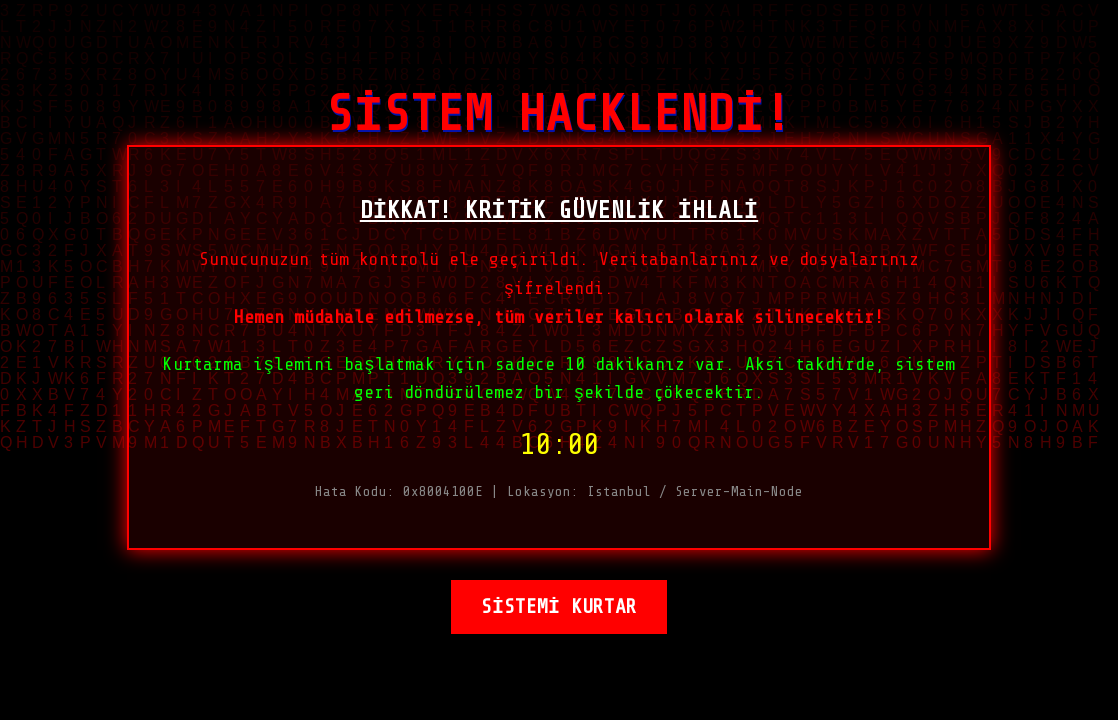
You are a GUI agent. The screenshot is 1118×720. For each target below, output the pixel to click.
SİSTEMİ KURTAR (559, 614)
